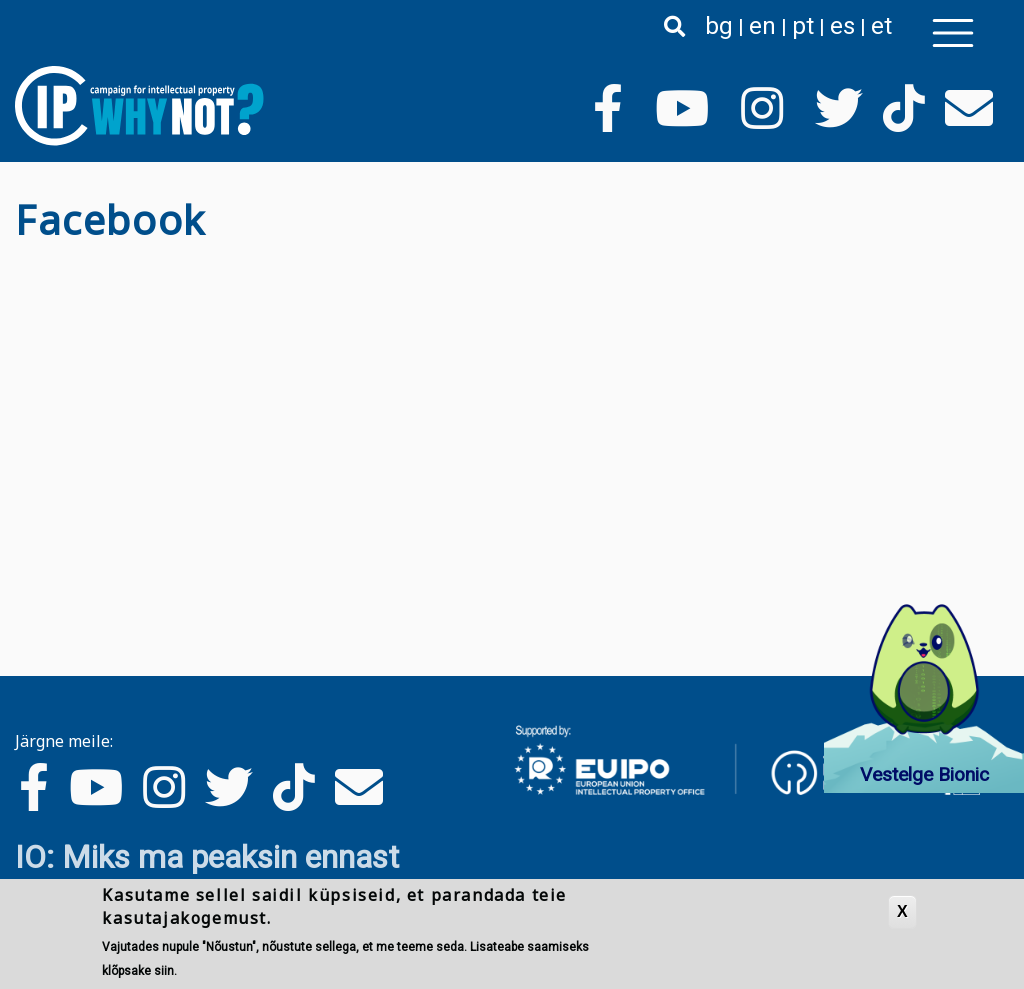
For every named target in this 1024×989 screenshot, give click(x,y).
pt (803, 26)
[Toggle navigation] (953, 33)
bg (719, 26)
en (762, 26)
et (881, 26)
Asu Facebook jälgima (23, 260)
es (842, 26)
